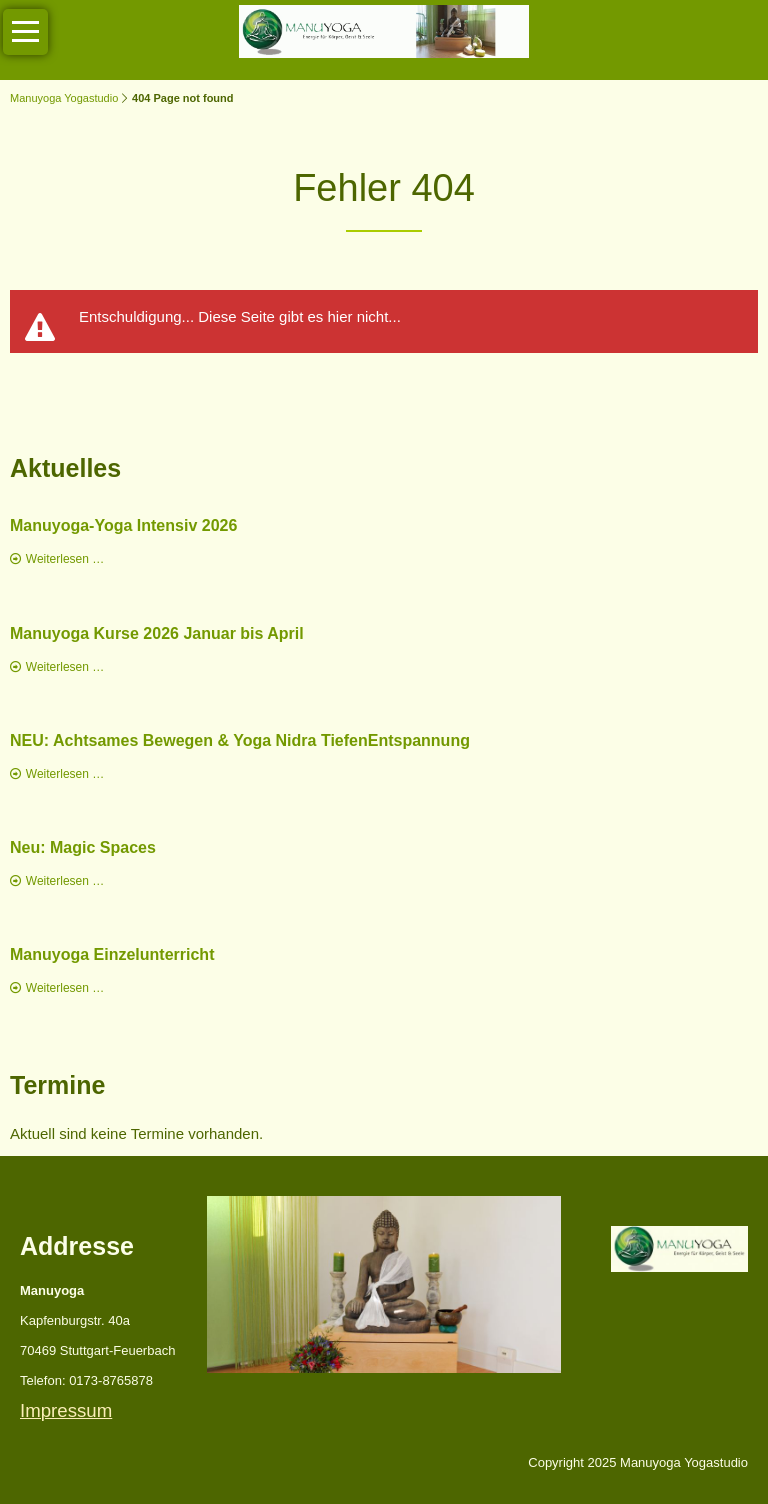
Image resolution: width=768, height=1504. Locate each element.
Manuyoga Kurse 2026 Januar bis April (157, 633)
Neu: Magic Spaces (83, 847)
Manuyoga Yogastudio (64, 98)
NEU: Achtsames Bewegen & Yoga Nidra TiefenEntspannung (240, 740)
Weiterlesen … (65, 559)
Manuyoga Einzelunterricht (112, 954)
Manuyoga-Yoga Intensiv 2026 (123, 525)
